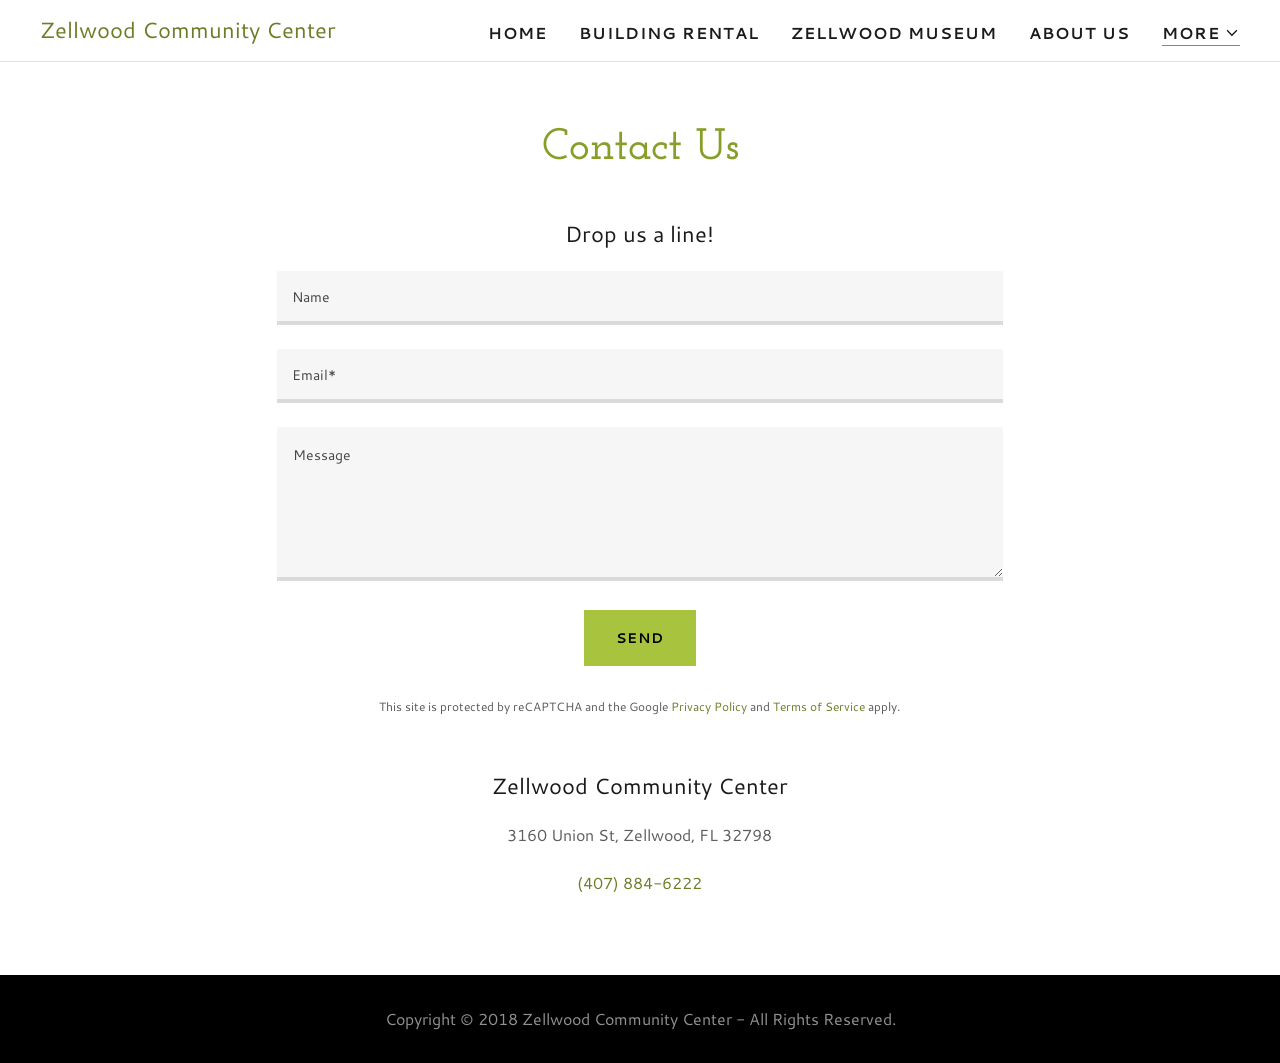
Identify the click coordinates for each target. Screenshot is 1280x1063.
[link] (188, 31)
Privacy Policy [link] (709, 706)
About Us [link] (1079, 32)
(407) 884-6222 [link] (639, 882)
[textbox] (639, 298)
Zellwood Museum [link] (894, 32)
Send (640, 638)
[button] (1201, 33)
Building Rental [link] (669, 32)
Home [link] (517, 32)
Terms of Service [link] (819, 706)
